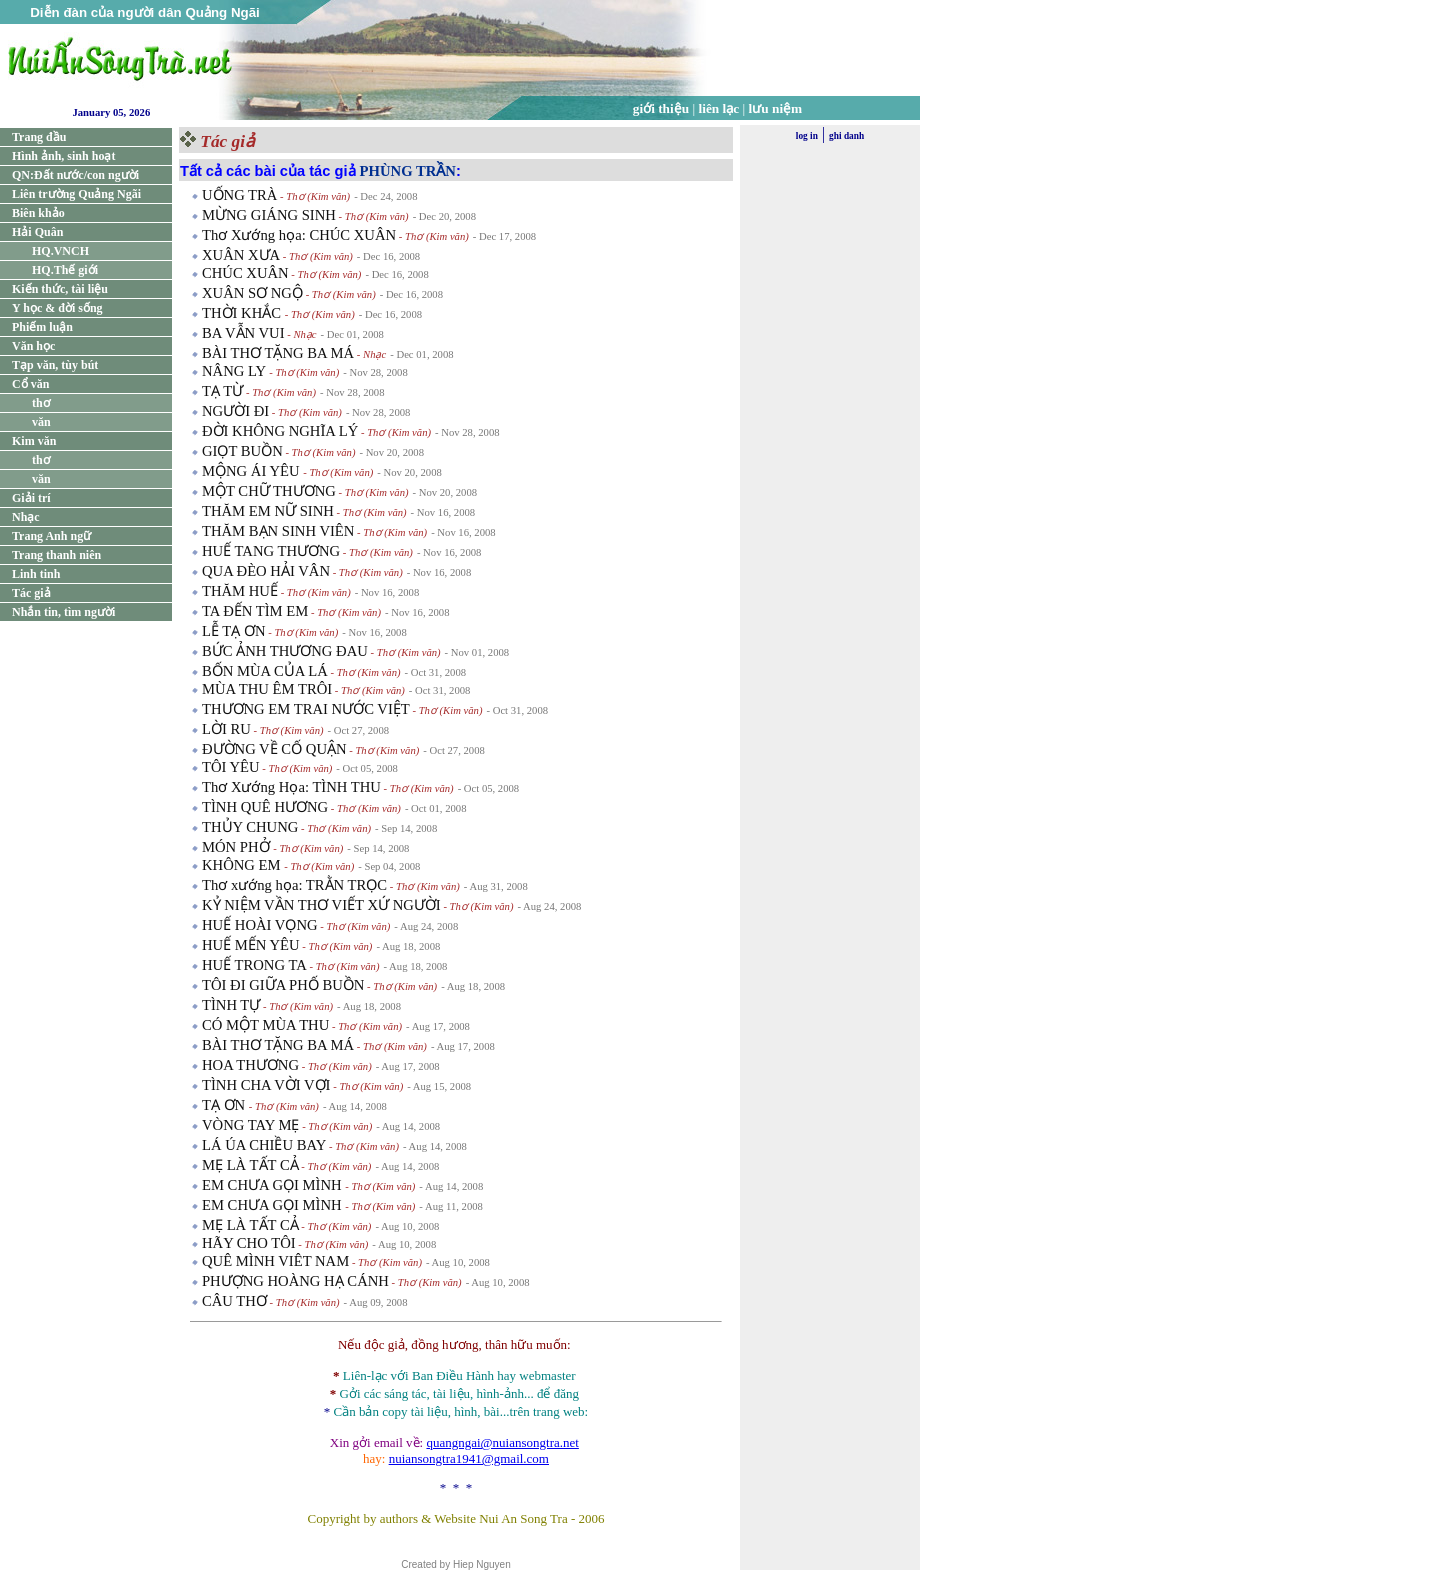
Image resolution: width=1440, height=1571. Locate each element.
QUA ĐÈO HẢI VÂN (266, 571)
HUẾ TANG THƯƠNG (271, 551)
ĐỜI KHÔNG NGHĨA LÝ (280, 431)
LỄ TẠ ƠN (234, 631)
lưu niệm (776, 108)
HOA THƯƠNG (250, 1065)
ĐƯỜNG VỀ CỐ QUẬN (274, 749)
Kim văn (34, 441)
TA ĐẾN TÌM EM (255, 611)
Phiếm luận (42, 327)
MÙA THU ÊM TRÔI (267, 689)
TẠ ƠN (225, 1105)
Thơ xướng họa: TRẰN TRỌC (294, 885)
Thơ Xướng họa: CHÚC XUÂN (299, 235)
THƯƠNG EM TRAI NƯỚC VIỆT (306, 709)
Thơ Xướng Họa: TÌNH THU (291, 787)
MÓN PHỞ (237, 847)
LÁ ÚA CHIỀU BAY (264, 1145)
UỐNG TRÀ (239, 195)
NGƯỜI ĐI (235, 411)
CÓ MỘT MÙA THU (265, 1025)
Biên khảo (38, 213)
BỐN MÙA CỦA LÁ (265, 671)
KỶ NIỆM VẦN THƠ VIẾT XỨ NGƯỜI (321, 905)
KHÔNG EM (243, 865)
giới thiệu (661, 108)
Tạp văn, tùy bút (55, 365)
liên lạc (719, 108)
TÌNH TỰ (231, 1005)
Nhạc (26, 517)
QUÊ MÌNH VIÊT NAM (275, 1261)
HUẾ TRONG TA (254, 965)
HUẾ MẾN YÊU (251, 945)
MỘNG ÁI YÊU (252, 471)
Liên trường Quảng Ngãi (76, 194)
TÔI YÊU (231, 767)
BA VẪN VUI (243, 333)
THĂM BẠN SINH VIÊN (278, 531)
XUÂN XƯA (241, 255)
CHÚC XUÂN (245, 273)
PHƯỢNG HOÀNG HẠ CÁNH (295, 1281)
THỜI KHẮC (243, 313)
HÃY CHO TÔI (249, 1243)
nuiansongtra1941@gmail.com (469, 1458)
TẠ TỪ (222, 391)
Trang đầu (39, 137)
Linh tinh (36, 574)
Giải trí (31, 498)
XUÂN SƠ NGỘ (252, 293)
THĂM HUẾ (240, 591)
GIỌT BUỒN (242, 451)
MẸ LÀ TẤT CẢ (250, 1165)
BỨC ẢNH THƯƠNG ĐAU (285, 651)
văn (41, 422)
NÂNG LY (235, 371)
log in (807, 136)
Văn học (33, 346)
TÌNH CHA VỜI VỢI (266, 1085)
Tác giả (31, 593)
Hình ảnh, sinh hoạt (63, 156)
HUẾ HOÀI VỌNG (260, 925)
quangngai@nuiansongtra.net (502, 1442)
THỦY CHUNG (250, 827)
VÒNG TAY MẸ (251, 1125)
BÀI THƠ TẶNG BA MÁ (278, 353)
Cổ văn (30, 384)
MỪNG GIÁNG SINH (269, 215)
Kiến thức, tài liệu (60, 289)
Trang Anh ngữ (51, 536)
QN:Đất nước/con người (75, 175)
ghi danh (846, 136)
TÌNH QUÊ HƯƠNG (265, 807)
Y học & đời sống (57, 308)
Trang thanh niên (56, 555)
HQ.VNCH (60, 251)
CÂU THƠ (234, 1301)
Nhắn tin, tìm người (63, 612)
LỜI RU (226, 729)
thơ (41, 403)
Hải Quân (37, 232)
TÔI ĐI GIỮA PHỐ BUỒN (283, 985)
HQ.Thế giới (65, 270)
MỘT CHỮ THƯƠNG (269, 491)
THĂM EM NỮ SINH (268, 511)
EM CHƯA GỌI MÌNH (273, 1185)
